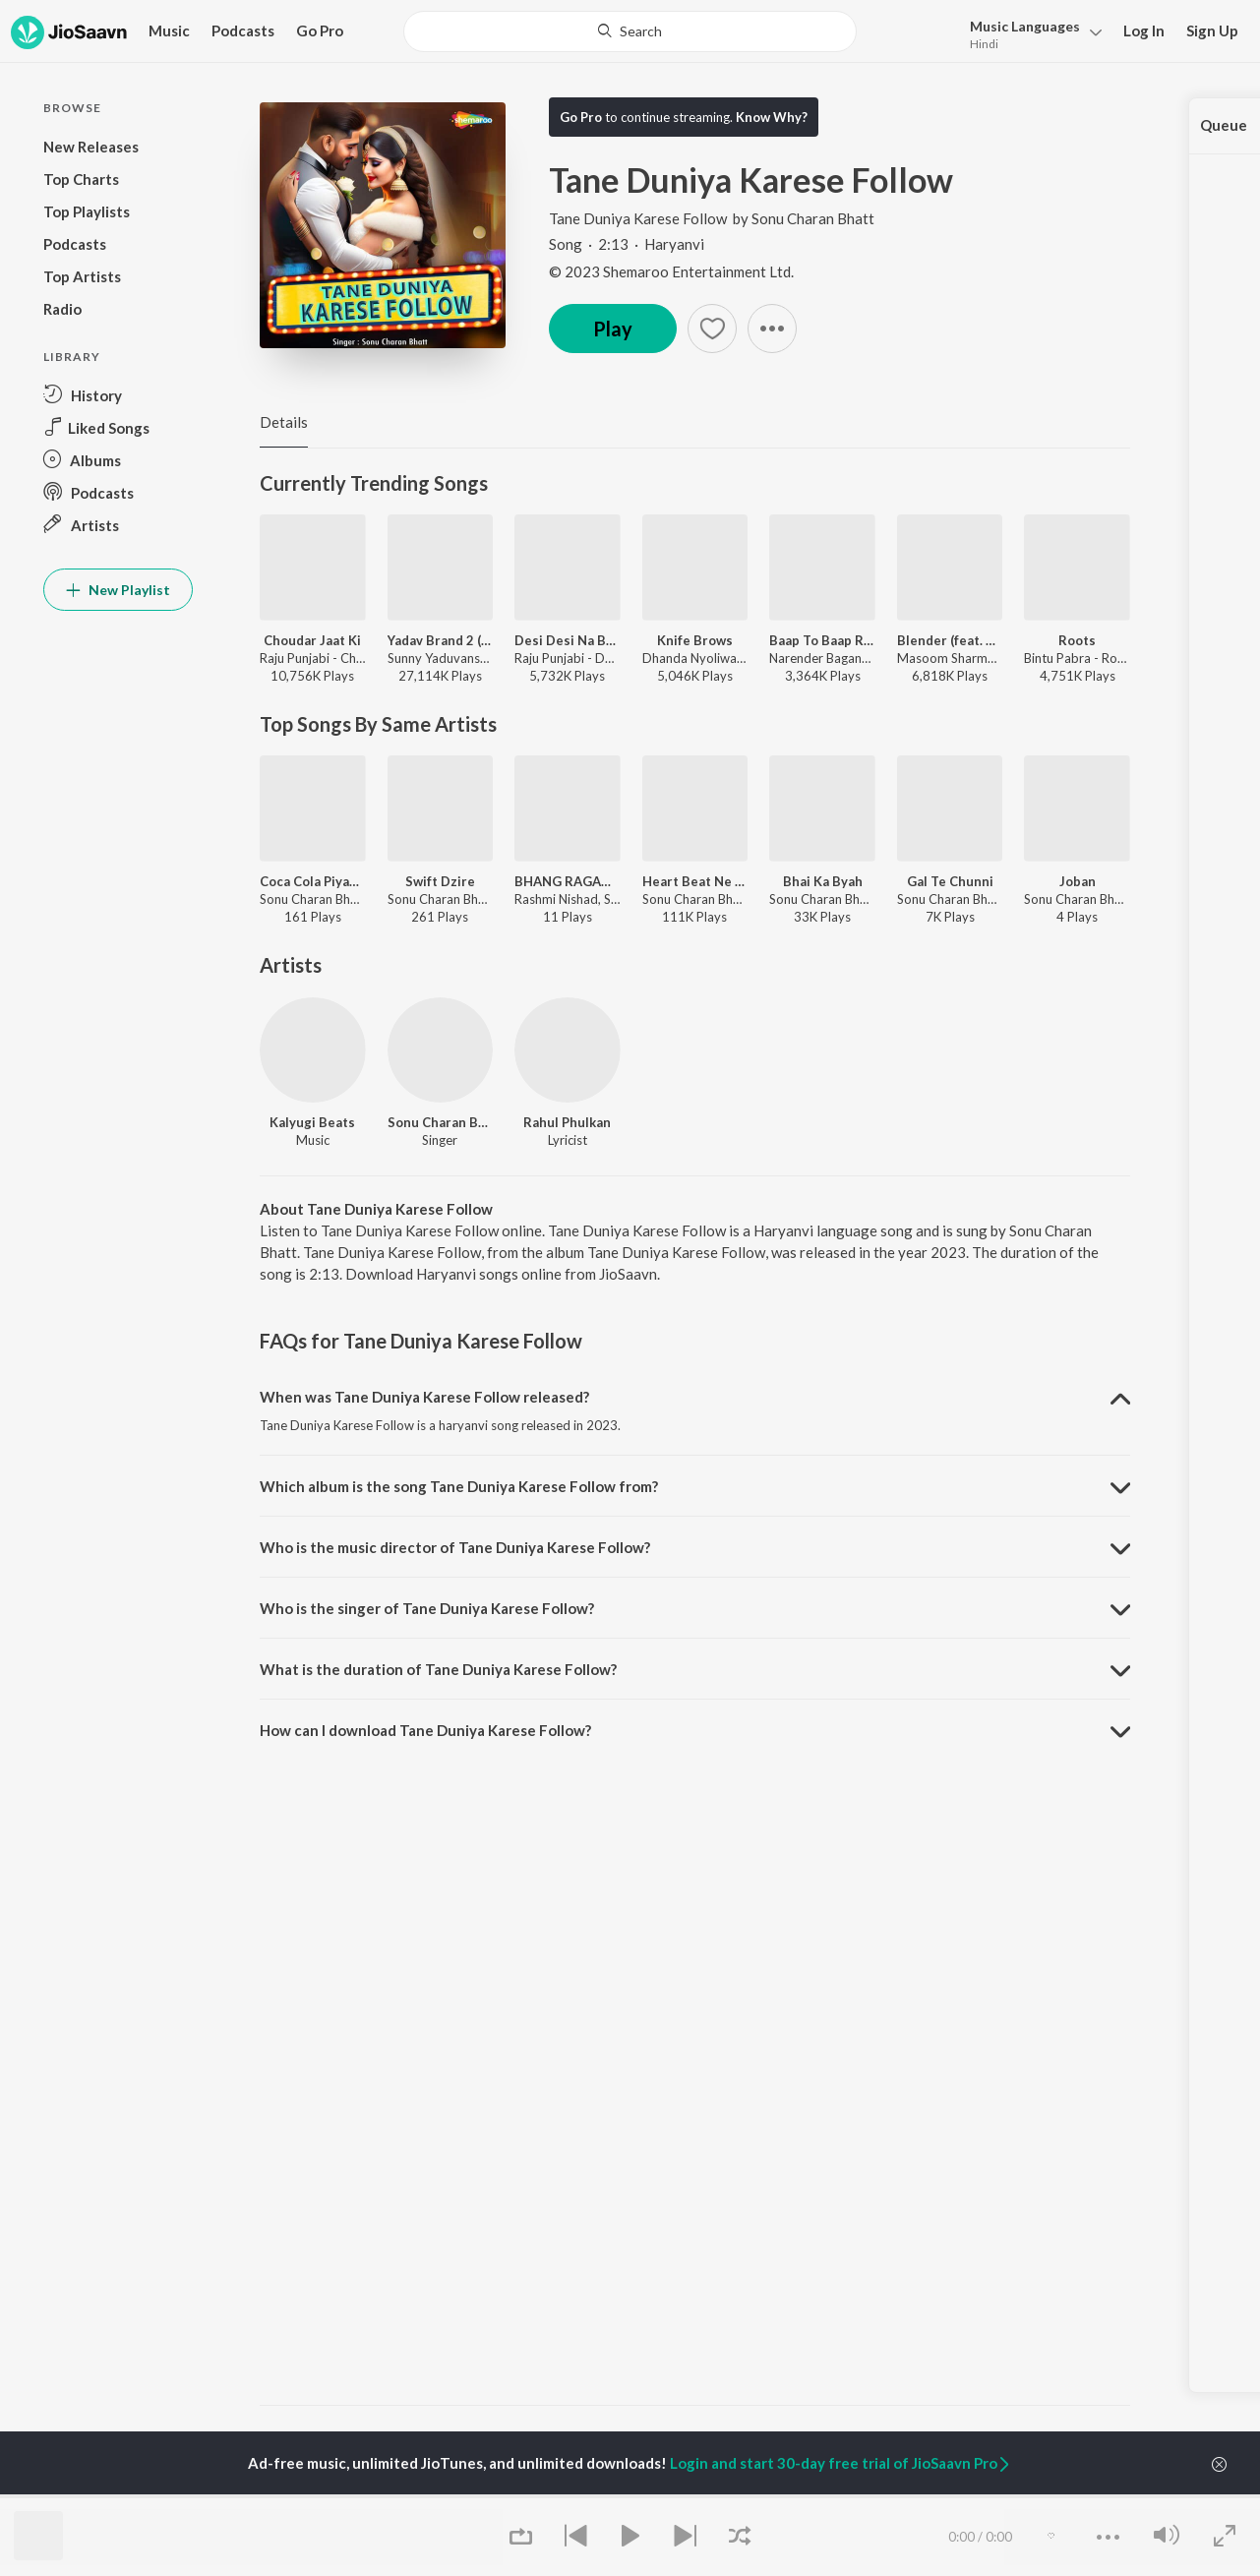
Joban (1077, 881)
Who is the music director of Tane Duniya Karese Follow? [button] (455, 1547)
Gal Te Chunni (950, 881)
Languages (1025, 26)
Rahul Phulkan (567, 1122)
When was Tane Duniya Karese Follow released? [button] (424, 1397)
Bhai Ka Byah (823, 881)
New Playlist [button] (118, 589)
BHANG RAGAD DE (567, 881)
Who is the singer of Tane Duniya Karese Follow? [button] (427, 1608)
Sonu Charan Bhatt (812, 218)
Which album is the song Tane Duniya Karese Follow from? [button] (459, 1486)
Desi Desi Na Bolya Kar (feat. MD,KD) (567, 640)
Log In (1144, 30)
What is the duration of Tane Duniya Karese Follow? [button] (438, 1669)
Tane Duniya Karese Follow (639, 218)
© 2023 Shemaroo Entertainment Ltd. (671, 271)
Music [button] (169, 30)
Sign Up (1212, 30)
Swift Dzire (440, 881)
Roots (1077, 640)
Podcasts (242, 30)
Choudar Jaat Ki (312, 640)
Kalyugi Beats (312, 1122)
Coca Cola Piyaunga (313, 881)
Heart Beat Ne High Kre (695, 881)
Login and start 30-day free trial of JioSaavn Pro (841, 2463)
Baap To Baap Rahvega (822, 640)
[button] (1030, 33)
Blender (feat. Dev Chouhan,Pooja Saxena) (950, 640)
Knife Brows (695, 640)
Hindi (984, 43)
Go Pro (319, 30)
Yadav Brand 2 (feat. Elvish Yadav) (441, 640)
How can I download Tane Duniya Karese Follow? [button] (425, 1730)
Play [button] (612, 328)
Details (284, 422)
